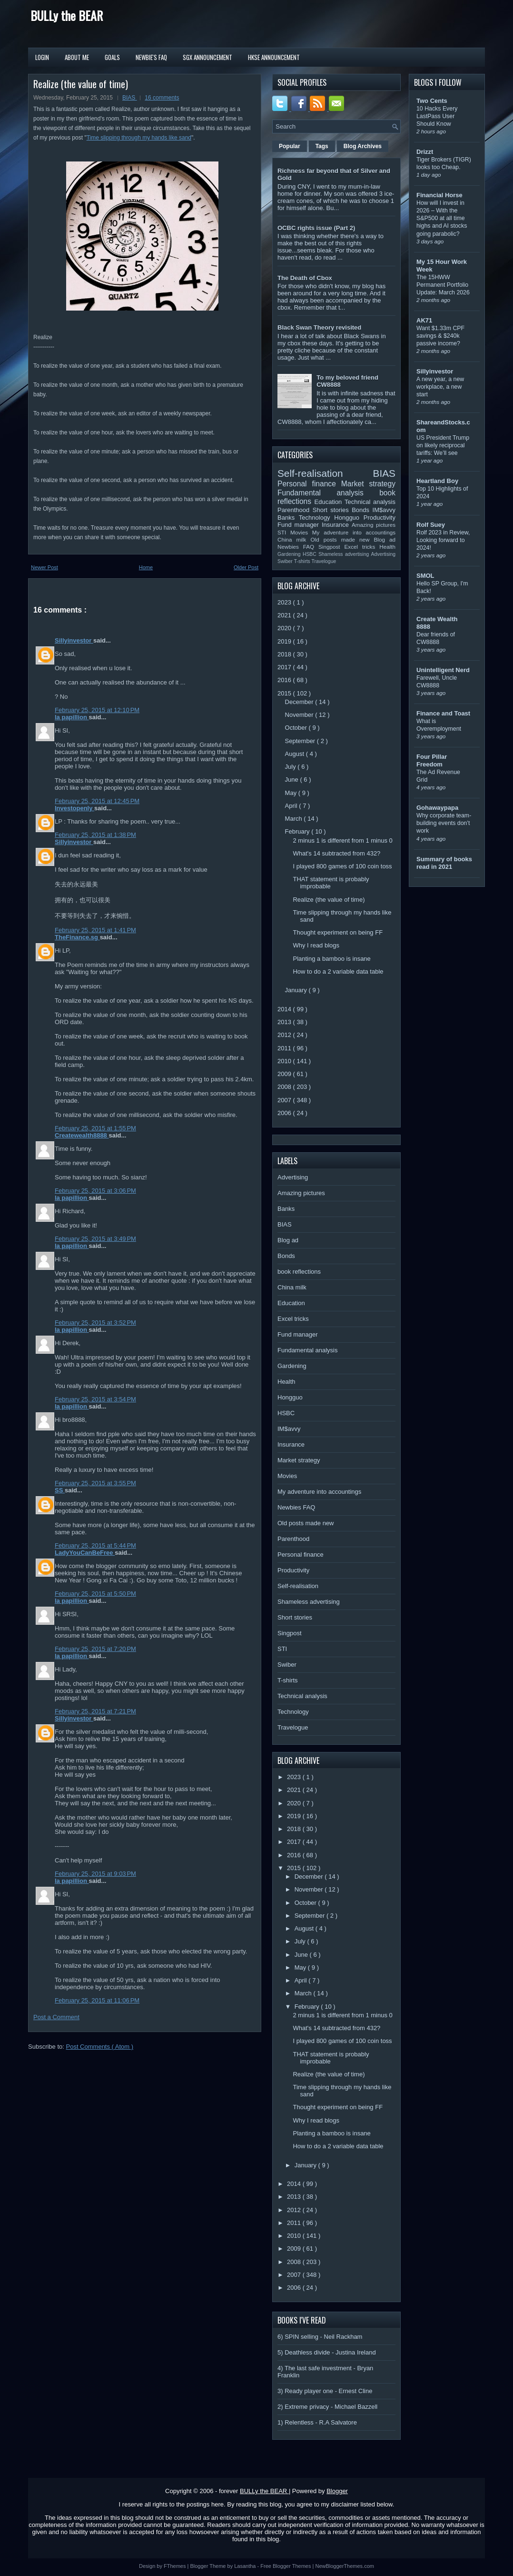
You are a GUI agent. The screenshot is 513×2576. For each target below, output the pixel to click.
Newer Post (44, 567)
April (292, 805)
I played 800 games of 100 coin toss (342, 866)
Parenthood (295, 509)
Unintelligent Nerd (443, 670)
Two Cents (431, 100)
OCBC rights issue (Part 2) (316, 227)
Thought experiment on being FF (338, 932)
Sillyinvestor (74, 640)
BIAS (129, 97)
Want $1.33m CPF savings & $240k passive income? (440, 336)
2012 (285, 1034)
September (301, 741)
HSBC (310, 554)
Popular (289, 146)
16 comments (162, 97)
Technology (316, 517)
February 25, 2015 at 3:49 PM (95, 1238)
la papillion (72, 717)
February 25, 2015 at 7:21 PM (95, 1711)
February (298, 831)
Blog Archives (363, 146)
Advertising (383, 554)
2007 (285, 1100)
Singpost (331, 546)
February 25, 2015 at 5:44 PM (95, 1545)
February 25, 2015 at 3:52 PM (95, 1322)
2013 (285, 1022)
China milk (293, 539)
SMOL (425, 575)
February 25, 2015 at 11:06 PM (97, 2000)
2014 (285, 1009)
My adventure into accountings (353, 532)
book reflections (299, 1271)
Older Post (246, 567)
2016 (285, 680)
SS (60, 1490)
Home (146, 567)
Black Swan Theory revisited (319, 327)
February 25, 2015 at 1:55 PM (95, 1128)
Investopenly (74, 808)
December (300, 701)
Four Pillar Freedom (431, 760)
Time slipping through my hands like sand (139, 137)
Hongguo (348, 517)
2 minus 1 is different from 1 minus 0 (342, 840)
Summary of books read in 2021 (444, 862)
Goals (112, 57)
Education (330, 501)
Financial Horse (439, 195)
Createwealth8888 (82, 1135)
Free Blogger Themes (286, 2566)
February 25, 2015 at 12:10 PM (97, 710)
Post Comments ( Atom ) (100, 2046)
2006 (285, 1113)
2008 (285, 1086)
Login (42, 57)
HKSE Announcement (274, 57)
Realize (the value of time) (80, 84)
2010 (285, 1061)
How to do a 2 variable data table (338, 971)
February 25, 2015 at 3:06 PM (95, 1190)
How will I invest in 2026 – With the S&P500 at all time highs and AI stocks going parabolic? (441, 218)
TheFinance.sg (77, 937)
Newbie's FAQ (151, 57)
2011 (285, 1048)
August (295, 753)
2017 (285, 667)
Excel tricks (362, 546)
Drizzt (424, 151)
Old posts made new (342, 539)
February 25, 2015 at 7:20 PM (95, 1648)
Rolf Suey (430, 524)
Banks (288, 517)
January (297, 990)
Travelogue (324, 561)
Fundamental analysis (328, 493)
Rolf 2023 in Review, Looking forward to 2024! (443, 540)
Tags (322, 146)
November (300, 714)
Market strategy (368, 484)
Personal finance (309, 484)
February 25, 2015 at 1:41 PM (95, 930)
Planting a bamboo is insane (331, 958)
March (294, 818)
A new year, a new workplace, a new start (440, 387)
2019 (285, 641)
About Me (77, 57)
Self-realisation (325, 473)
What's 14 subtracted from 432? (336, 853)
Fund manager (299, 524)
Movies (301, 532)
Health (387, 546)
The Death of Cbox (304, 278)
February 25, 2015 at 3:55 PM (95, 1483)
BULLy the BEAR (66, 15)
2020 (285, 628)
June (292, 779)
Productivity (379, 517)
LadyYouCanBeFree (85, 1552)
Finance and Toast (443, 713)
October (297, 727)
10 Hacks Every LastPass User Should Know (436, 116)
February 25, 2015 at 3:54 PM (95, 1399)
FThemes (175, 2566)
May (291, 792)
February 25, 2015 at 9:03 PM (95, 1873)
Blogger (337, 2491)
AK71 (424, 320)
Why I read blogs (316, 945)
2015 (285, 693)
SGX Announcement (207, 57)
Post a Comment (56, 2017)
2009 (285, 1073)
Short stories (332, 509)
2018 (285, 654)
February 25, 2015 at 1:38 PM (95, 834)
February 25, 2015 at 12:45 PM (97, 801)
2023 (285, 602)
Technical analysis (370, 501)
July (291, 766)
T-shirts (303, 561)
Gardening (290, 554)
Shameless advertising (344, 554)
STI (283, 532)
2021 (285, 615)
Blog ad (384, 539)
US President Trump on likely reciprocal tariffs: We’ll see (442, 445)
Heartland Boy (437, 480)
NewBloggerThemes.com (344, 2566)
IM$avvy (384, 509)
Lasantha (245, 2566)
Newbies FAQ (297, 546)
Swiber (285, 561)
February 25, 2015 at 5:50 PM (95, 1593)
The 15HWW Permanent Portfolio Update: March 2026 (443, 285)
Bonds (362, 509)
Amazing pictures (373, 525)
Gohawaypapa (437, 807)
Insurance (337, 524)
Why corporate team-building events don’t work (443, 823)
